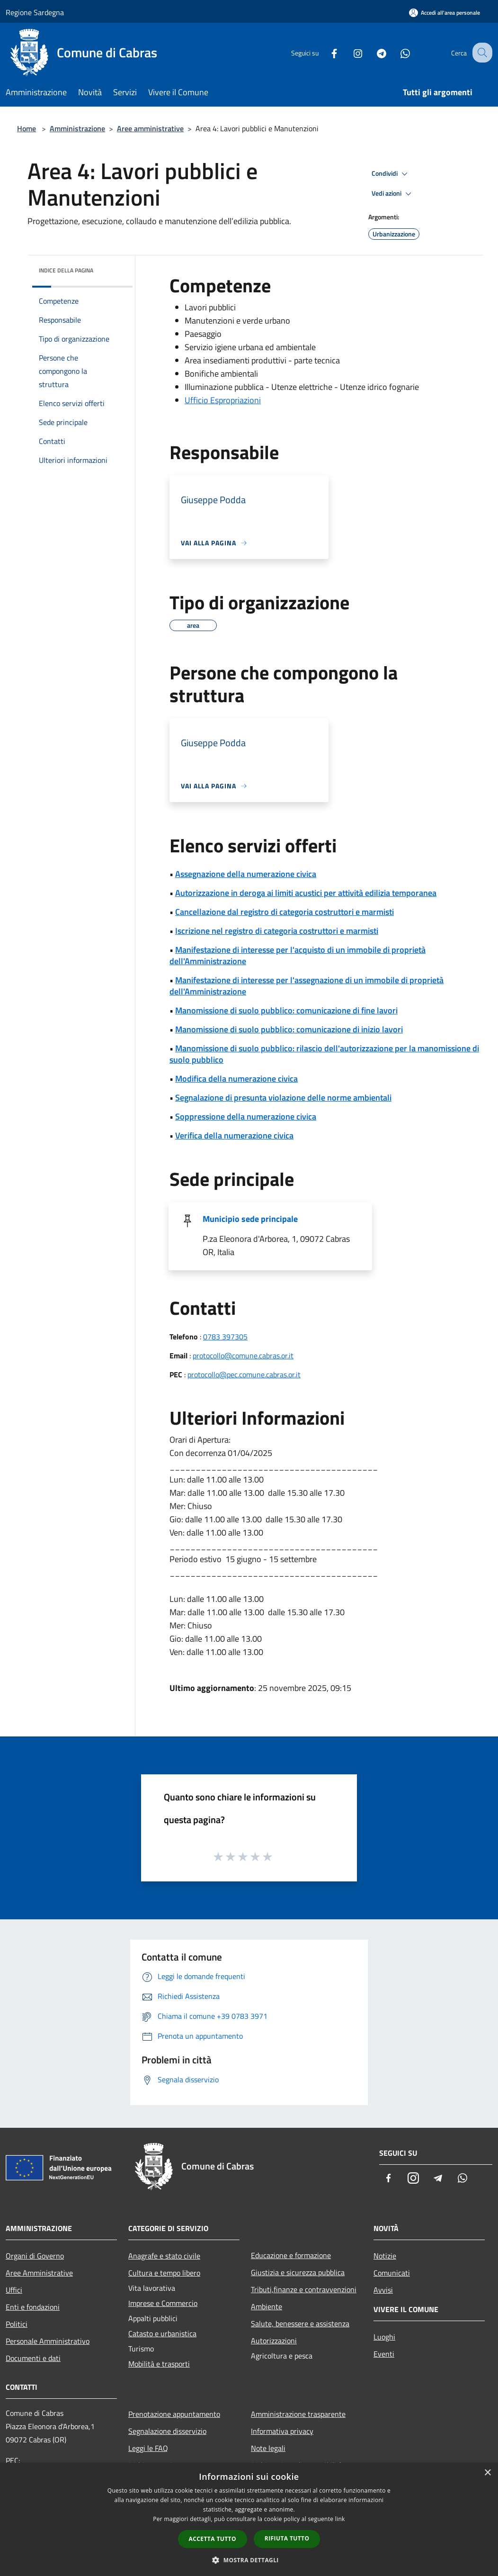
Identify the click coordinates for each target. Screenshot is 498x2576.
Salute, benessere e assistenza (300, 2323)
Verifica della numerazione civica (234, 1135)
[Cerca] (481, 52)
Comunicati (392, 2272)
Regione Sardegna (35, 12)
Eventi (384, 2353)
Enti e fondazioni (33, 2307)
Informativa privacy (282, 2431)
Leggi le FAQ (148, 2448)
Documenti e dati (33, 2358)
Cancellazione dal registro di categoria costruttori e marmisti (284, 911)
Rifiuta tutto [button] (287, 2538)
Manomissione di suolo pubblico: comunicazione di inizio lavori (289, 1029)
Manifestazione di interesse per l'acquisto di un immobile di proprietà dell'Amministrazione (297, 955)
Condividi (391, 174)
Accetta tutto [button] (212, 2539)
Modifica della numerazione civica (236, 1078)
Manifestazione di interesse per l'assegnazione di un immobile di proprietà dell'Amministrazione (306, 986)
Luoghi (384, 2336)
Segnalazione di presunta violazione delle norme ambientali (283, 1097)
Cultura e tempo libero (164, 2272)
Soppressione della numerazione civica (245, 1116)
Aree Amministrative (39, 2272)
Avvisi (383, 2290)
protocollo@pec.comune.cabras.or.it (244, 1374)
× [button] (487, 2473)
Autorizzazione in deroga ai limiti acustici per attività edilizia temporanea (305, 892)
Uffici (14, 2290)
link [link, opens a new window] (340, 2519)
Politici (16, 2324)
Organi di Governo (35, 2255)
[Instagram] (349, 52)
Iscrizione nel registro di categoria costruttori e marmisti (276, 930)
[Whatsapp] (396, 52)
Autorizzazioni (274, 2340)
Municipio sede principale (250, 1218)
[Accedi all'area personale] (444, 12)
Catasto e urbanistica (162, 2333)
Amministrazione (77, 128)
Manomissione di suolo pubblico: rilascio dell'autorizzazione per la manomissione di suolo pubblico (324, 1054)
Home (26, 128)
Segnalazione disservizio (167, 2431)
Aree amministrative (150, 128)
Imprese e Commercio (162, 2303)
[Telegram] (373, 52)
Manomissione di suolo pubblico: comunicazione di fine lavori (286, 1010)
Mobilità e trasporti (159, 2363)
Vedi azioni (393, 193)
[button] (249, 2560)
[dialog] (249, 2519)
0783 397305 (225, 1336)
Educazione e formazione (291, 2255)
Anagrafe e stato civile (164, 2255)
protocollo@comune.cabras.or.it (243, 1355)
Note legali (268, 2448)
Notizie (385, 2255)
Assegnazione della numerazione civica (245, 874)
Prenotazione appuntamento (174, 2414)
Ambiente (266, 2306)
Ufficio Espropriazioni (223, 400)
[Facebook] (325, 52)
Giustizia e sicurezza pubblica (298, 2272)
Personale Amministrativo (47, 2341)
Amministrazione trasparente (298, 2414)
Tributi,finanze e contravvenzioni (303, 2289)
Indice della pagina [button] (66, 270)
